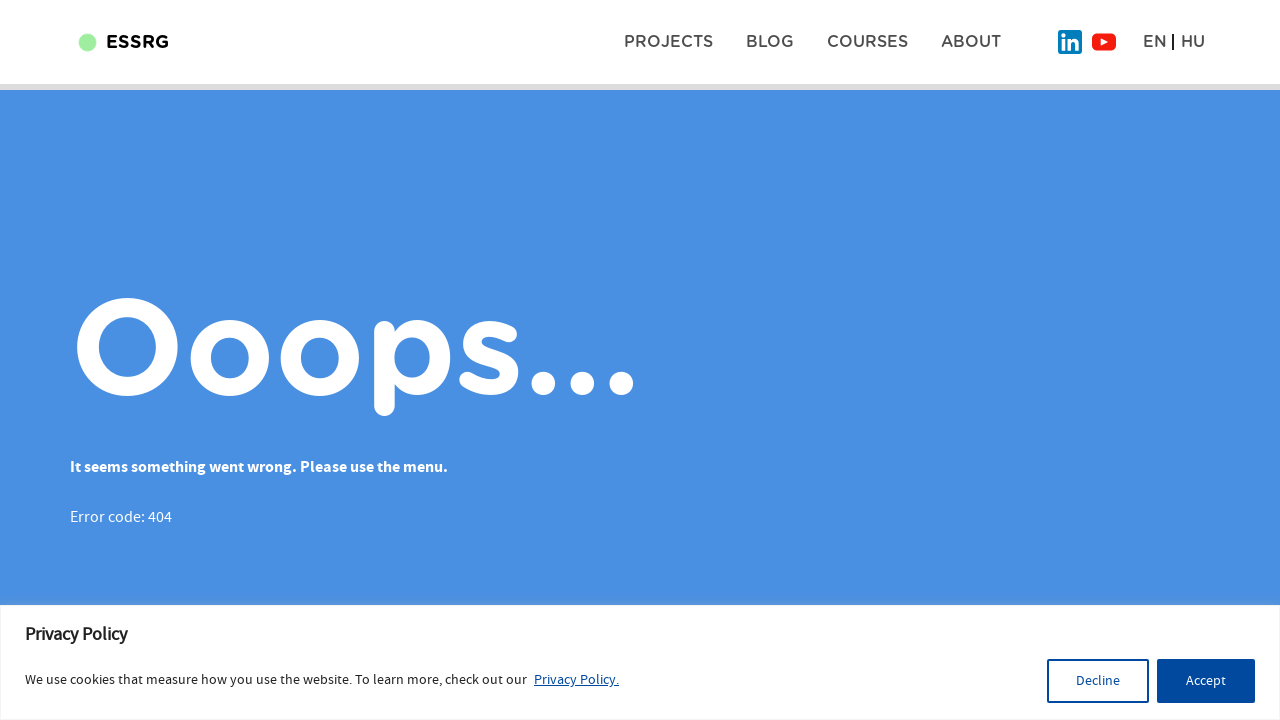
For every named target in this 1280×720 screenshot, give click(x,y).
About (971, 42)
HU (1193, 42)
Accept (1206, 681)
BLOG (770, 42)
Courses (867, 42)
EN (1155, 42)
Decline (1098, 681)
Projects (668, 42)
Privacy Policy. (576, 680)
